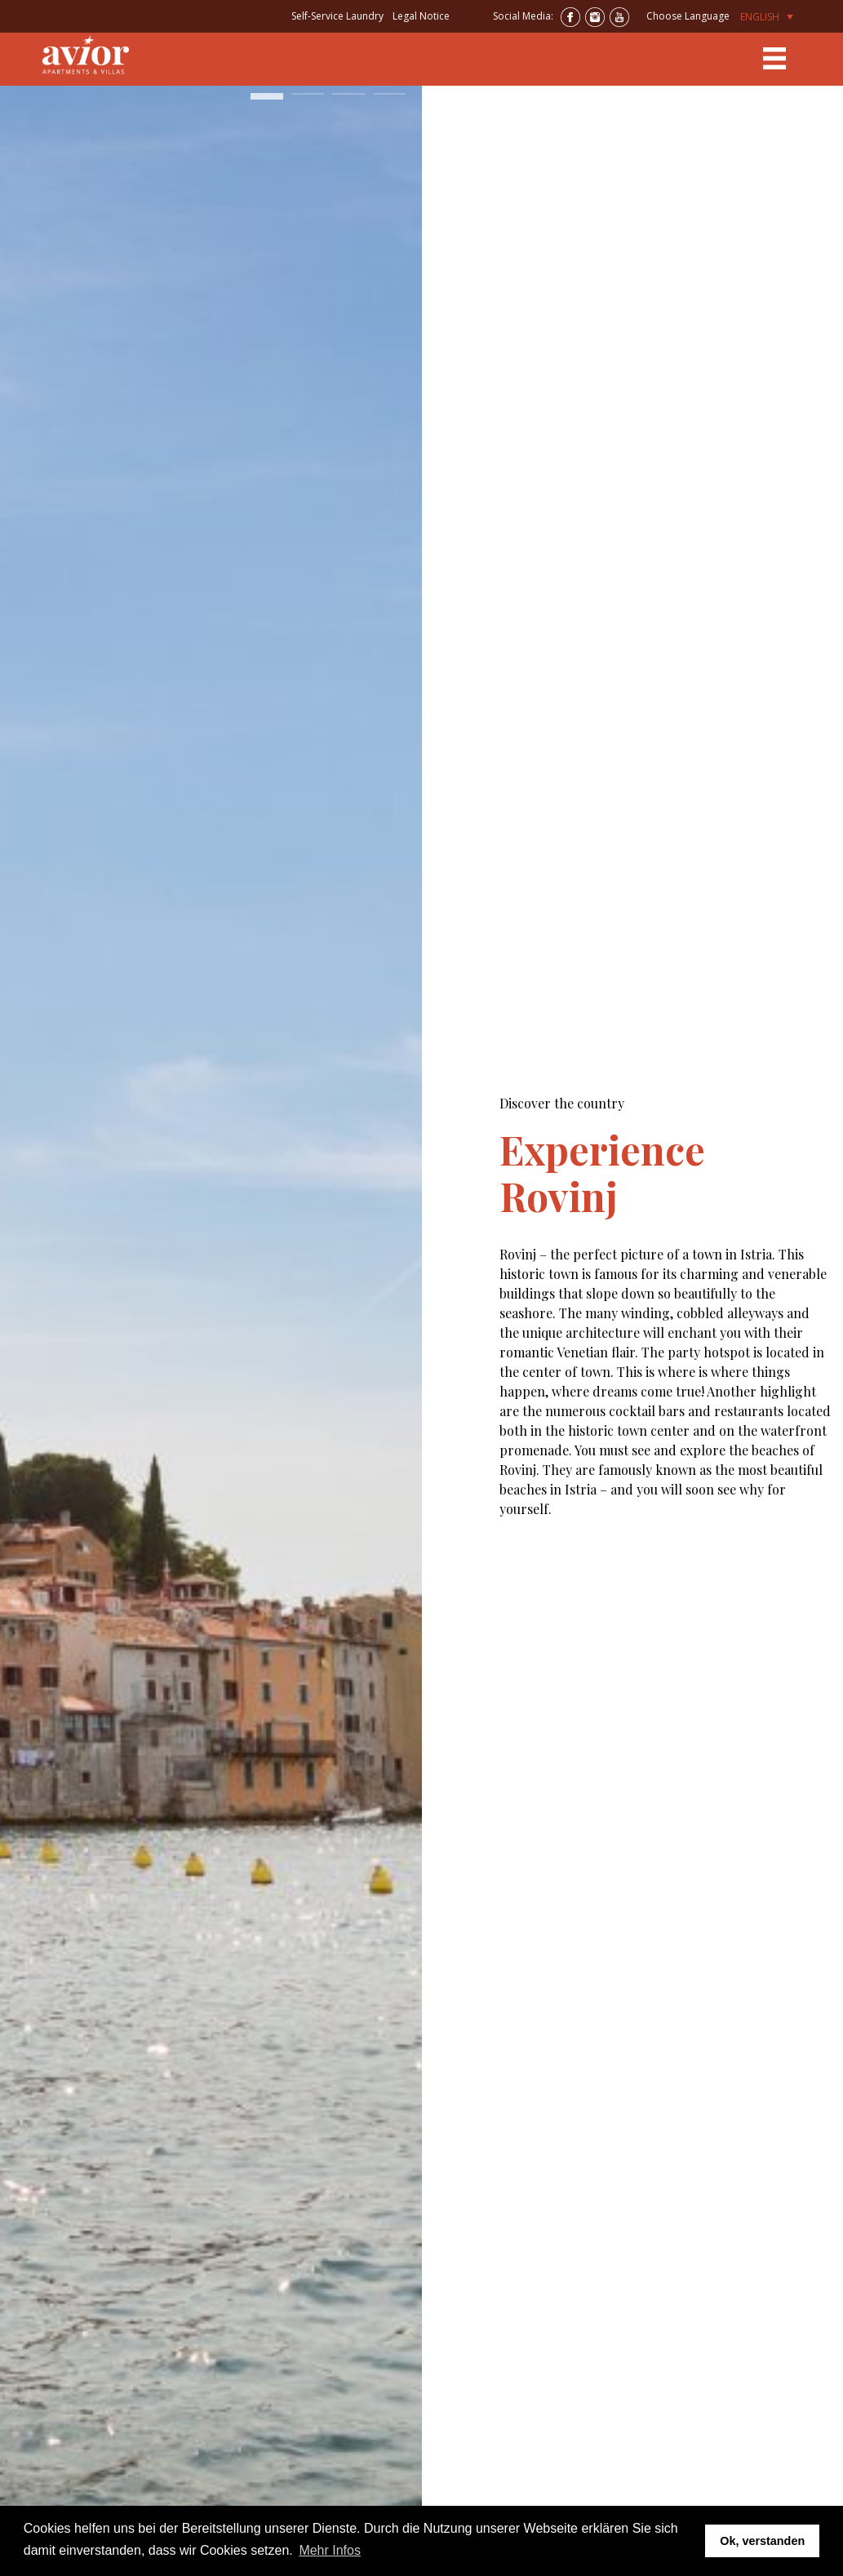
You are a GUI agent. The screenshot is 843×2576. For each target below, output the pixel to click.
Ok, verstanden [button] (762, 2540)
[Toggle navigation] (774, 58)
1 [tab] (267, 101)
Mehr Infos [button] (330, 2550)
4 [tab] (389, 101)
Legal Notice (421, 16)
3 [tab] (348, 101)
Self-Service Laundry (337, 16)
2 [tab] (307, 101)
